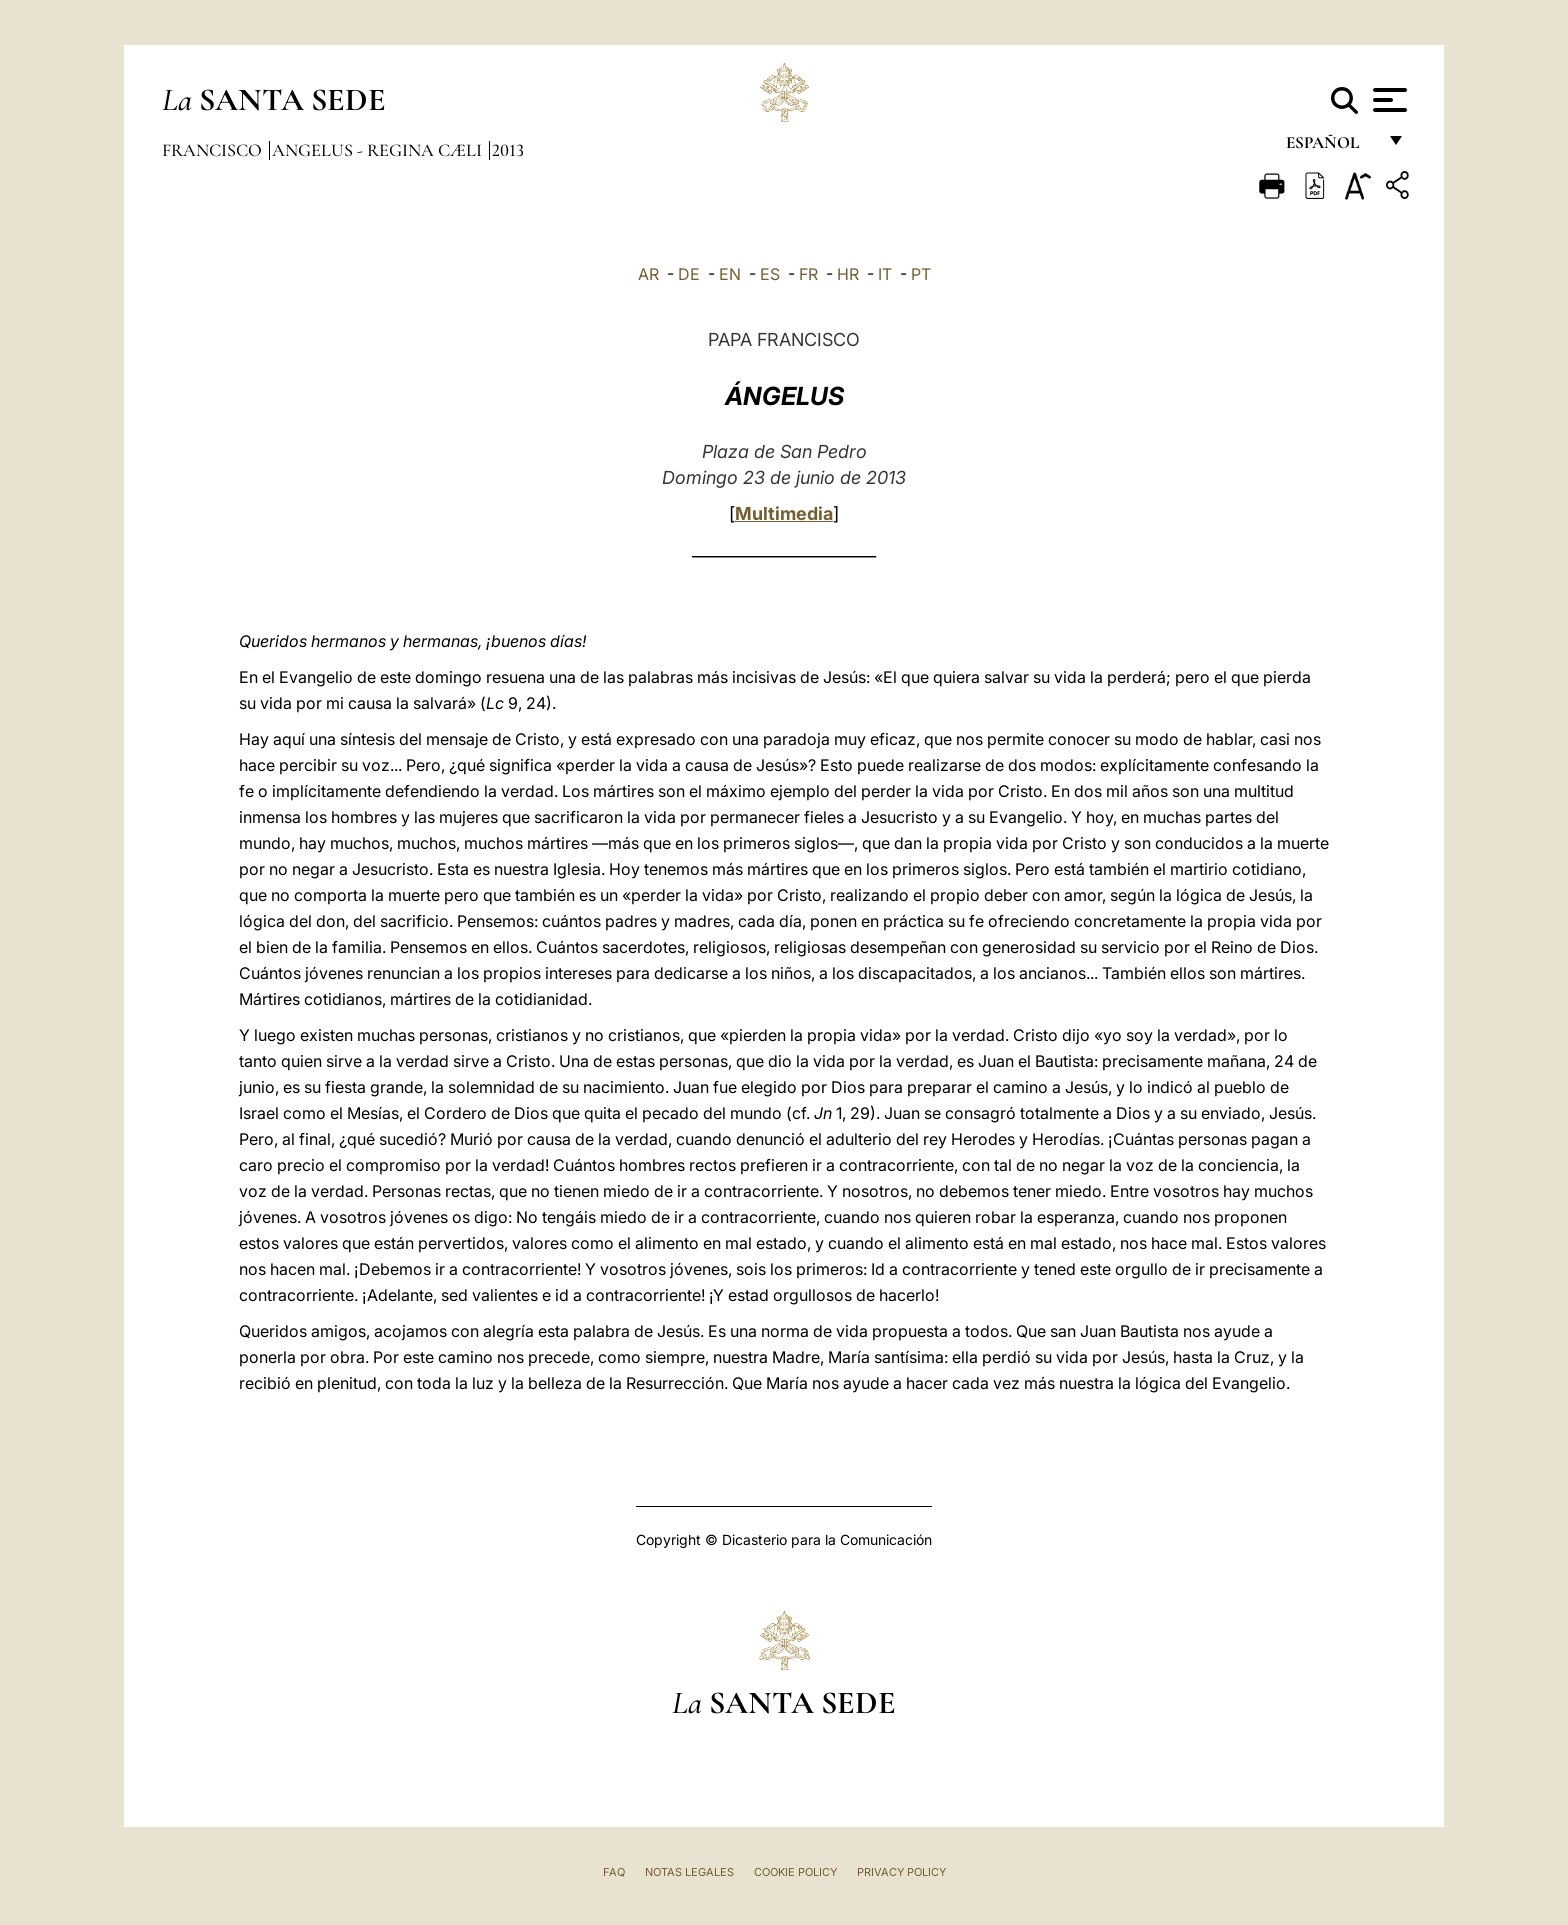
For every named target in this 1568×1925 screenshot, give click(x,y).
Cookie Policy (795, 1872)
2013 (508, 150)
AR (648, 274)
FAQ (614, 1872)
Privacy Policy (901, 1872)
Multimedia (784, 513)
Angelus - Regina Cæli (379, 150)
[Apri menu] (1387, 100)
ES (770, 274)
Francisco (214, 150)
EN (730, 274)
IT (885, 274)
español (1330, 147)
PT (921, 274)
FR (808, 274)
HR (848, 274)
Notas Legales (689, 1872)
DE (689, 274)
